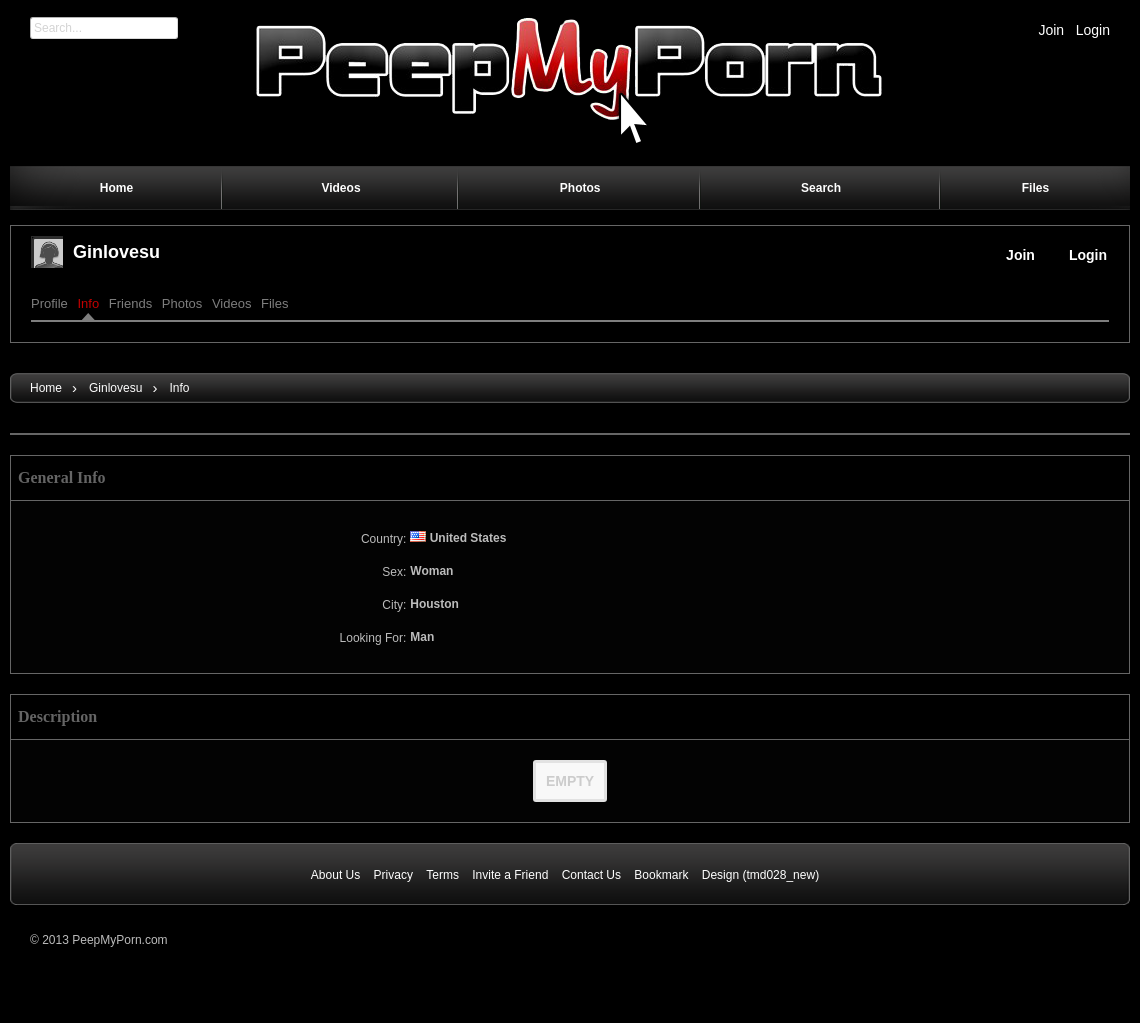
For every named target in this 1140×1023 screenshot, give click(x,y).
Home (46, 388)
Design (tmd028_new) (760, 875)
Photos (182, 303)
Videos (232, 303)
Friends (130, 303)
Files (274, 303)
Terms (442, 875)
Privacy (393, 875)
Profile (49, 303)
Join (1051, 30)
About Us (335, 875)
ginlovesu (116, 252)
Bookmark (661, 875)
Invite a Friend (510, 875)
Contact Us (591, 875)
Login (1093, 30)
